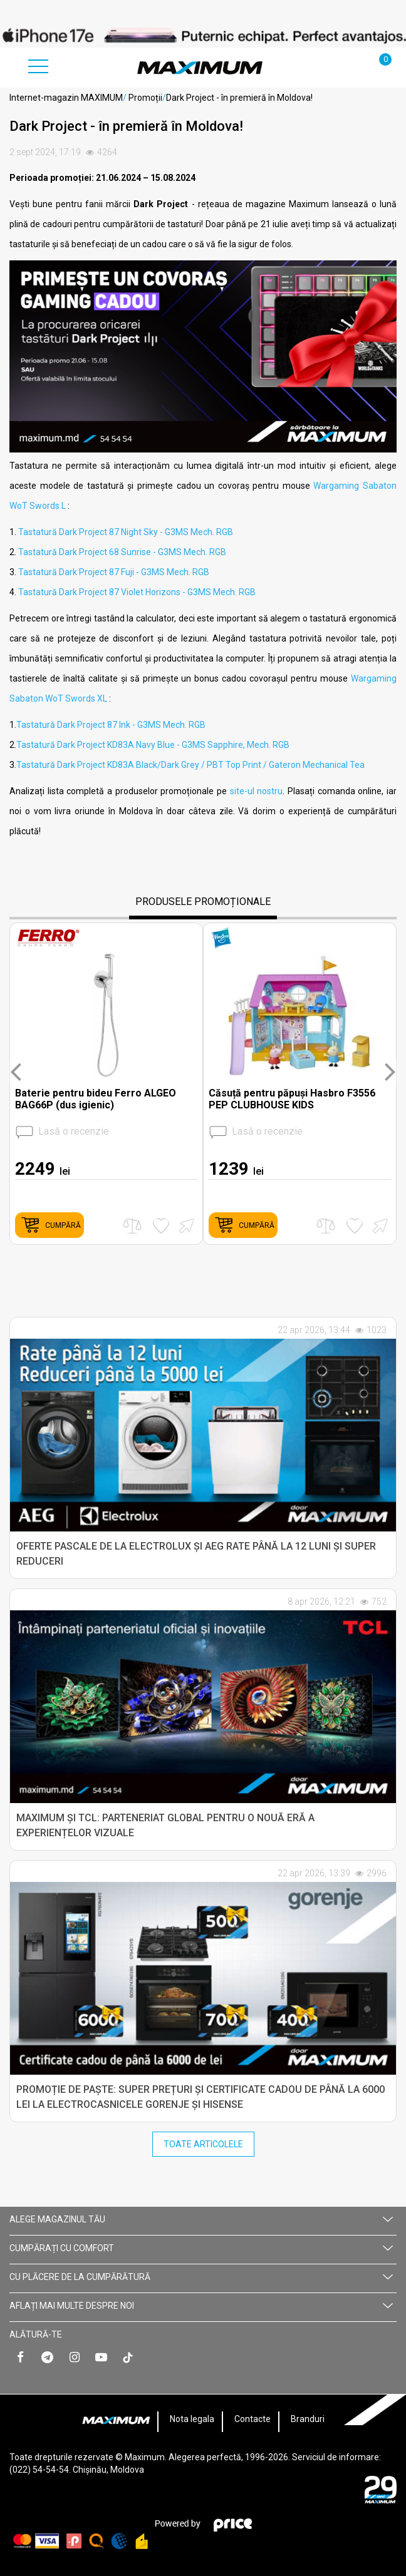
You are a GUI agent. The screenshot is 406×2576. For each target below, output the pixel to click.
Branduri (308, 2419)
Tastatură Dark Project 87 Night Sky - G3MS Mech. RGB (125, 532)
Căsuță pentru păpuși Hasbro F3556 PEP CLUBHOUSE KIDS (292, 1099)
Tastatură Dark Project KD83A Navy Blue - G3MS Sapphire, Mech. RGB (152, 745)
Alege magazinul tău (201, 2219)
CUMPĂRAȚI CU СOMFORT (201, 2248)
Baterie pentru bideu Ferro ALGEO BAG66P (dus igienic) (95, 1099)
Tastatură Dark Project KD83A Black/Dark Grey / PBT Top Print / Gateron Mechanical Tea (190, 765)
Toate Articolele (203, 2144)
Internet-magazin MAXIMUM (66, 98)
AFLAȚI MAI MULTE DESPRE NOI (201, 2306)
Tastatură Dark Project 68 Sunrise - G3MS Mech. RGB (122, 552)
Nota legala (192, 2419)
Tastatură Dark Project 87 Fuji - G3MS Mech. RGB (113, 572)
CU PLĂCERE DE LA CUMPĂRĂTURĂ (201, 2277)
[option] (203, 35)
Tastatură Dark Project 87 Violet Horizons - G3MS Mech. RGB (137, 592)
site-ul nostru (256, 791)
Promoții (145, 98)
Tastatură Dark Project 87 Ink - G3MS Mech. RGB (111, 725)
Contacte (252, 2419)
